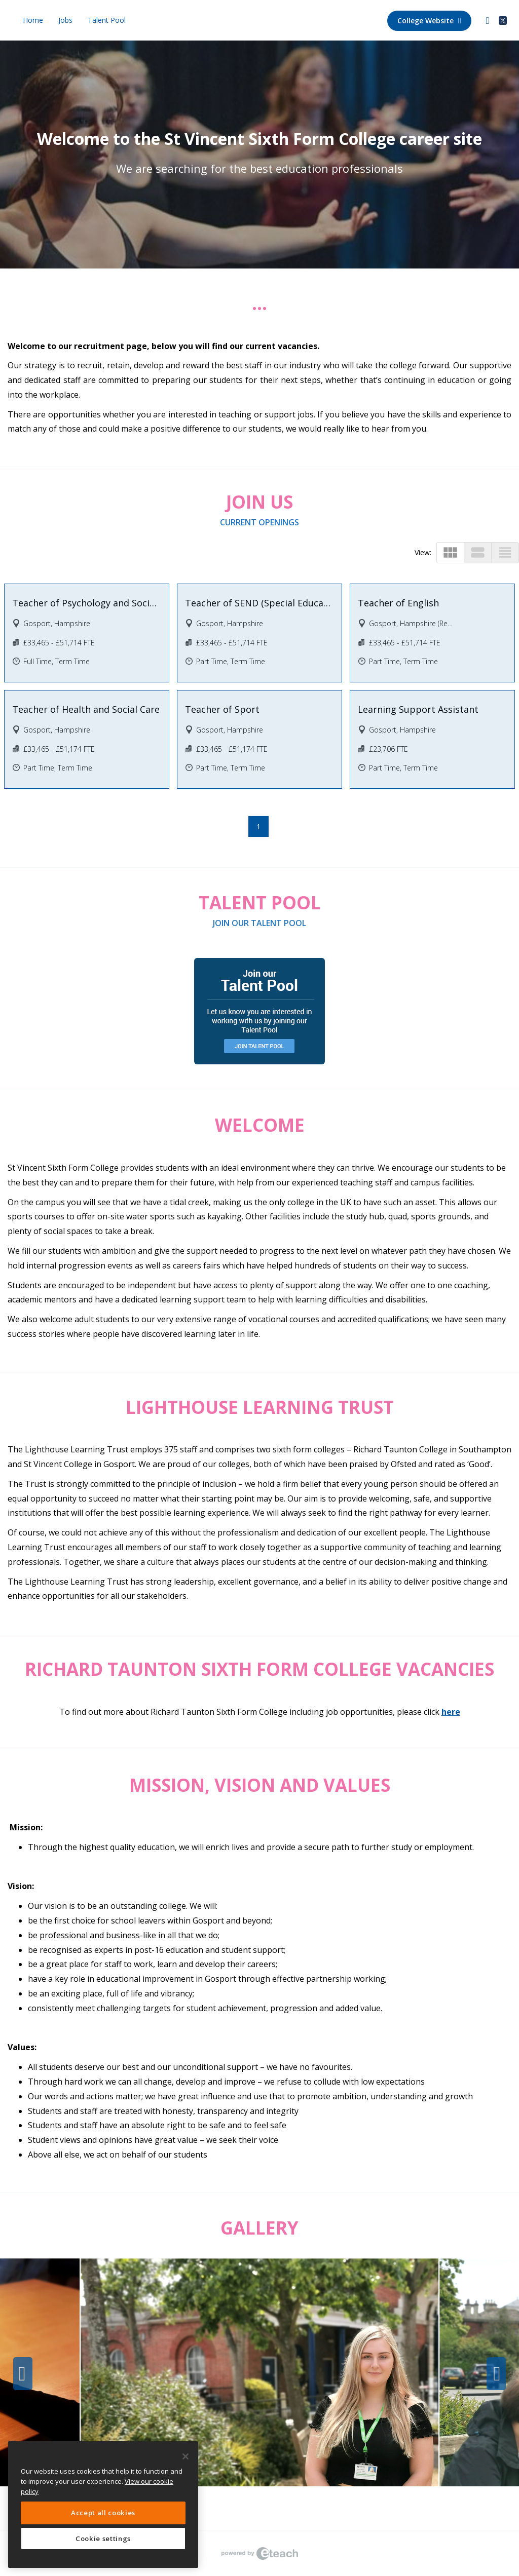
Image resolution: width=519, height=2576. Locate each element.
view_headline (505, 552)
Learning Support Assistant (418, 709)
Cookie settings (103, 2538)
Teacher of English (398, 603)
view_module (450, 552)
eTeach (259, 2553)
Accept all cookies (103, 2512)
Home (33, 20)
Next (496, 2374)
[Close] (185, 2456)
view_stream (478, 552)
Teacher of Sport (222, 709)
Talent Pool (107, 20)
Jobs (65, 20)
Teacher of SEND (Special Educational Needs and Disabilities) (259, 603)
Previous (23, 2374)
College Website (429, 20)
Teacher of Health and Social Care (86, 709)
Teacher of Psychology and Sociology (86, 603)
